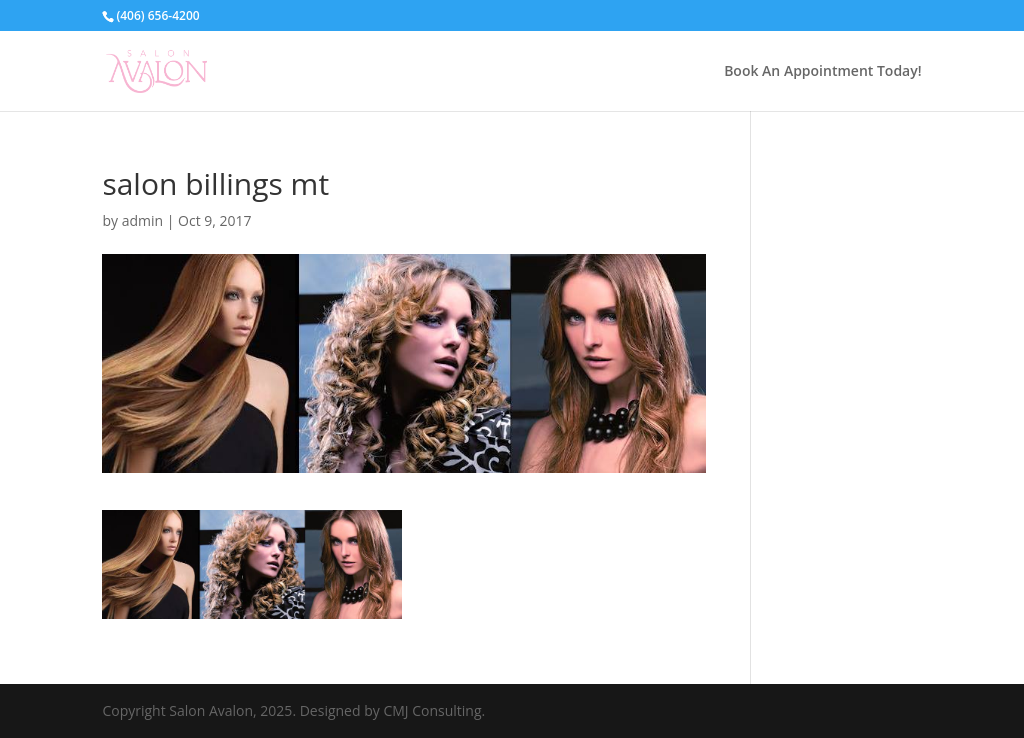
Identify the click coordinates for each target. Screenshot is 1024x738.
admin (142, 220)
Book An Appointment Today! (822, 72)
